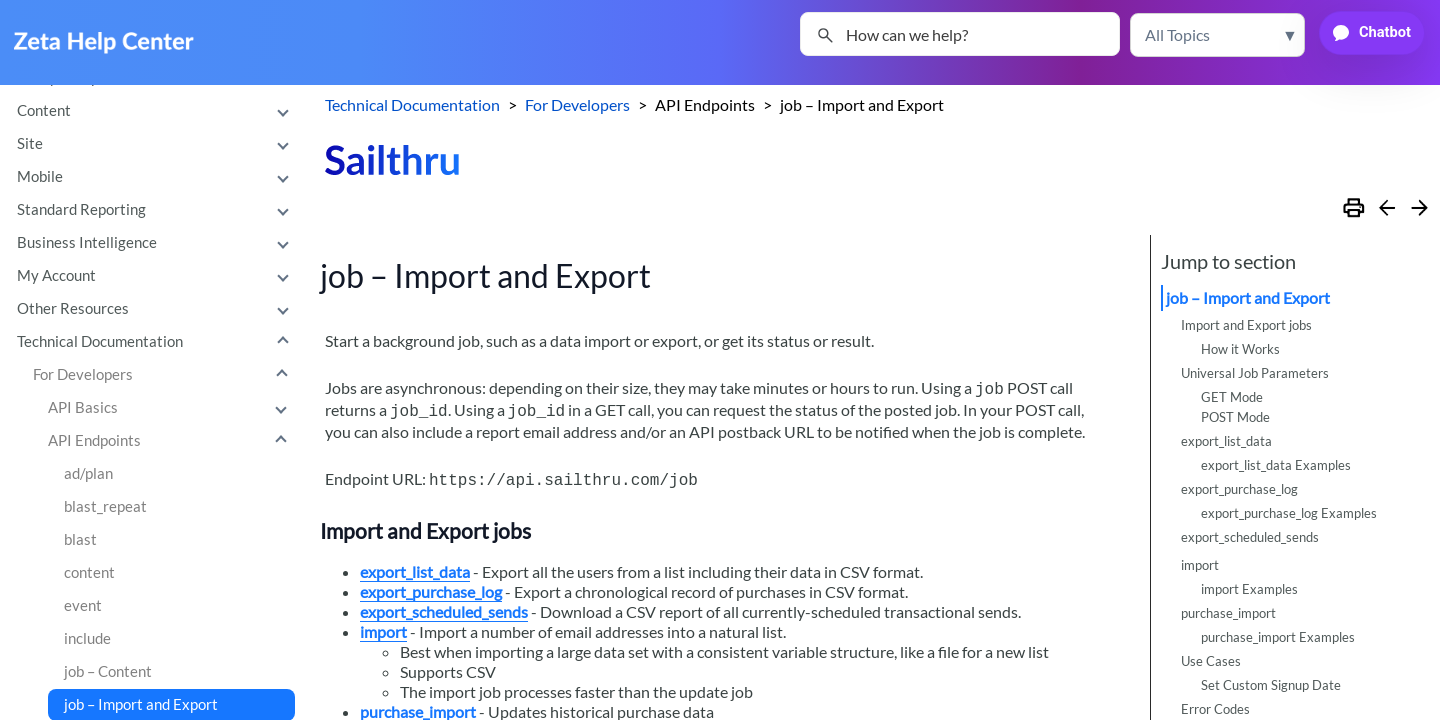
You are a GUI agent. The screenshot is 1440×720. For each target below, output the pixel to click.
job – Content (108, 671)
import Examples (1249, 589)
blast (80, 539)
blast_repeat (105, 506)
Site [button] (157, 144)
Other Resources (157, 309)
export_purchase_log (431, 585)
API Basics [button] (172, 408)
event (83, 605)
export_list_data (415, 565)
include (87, 638)
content (89, 572)
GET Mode (1232, 397)
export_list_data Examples (1276, 465)
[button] (1217, 35)
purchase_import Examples (1278, 637)
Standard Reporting (157, 210)
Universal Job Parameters (1255, 373)
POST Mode (1235, 417)
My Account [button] (157, 276)
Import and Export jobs (1246, 325)
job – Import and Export (1248, 297)
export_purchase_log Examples (1289, 513)
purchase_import (418, 705)
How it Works (1240, 349)
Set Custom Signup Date (1271, 685)
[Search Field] (960, 34)
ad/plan (88, 473)
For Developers (165, 375)
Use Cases (1211, 661)
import (383, 625)
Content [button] (157, 111)
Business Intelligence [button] (157, 243)
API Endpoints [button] (172, 441)
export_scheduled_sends (444, 605)
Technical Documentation (157, 342)
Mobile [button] (157, 177)
